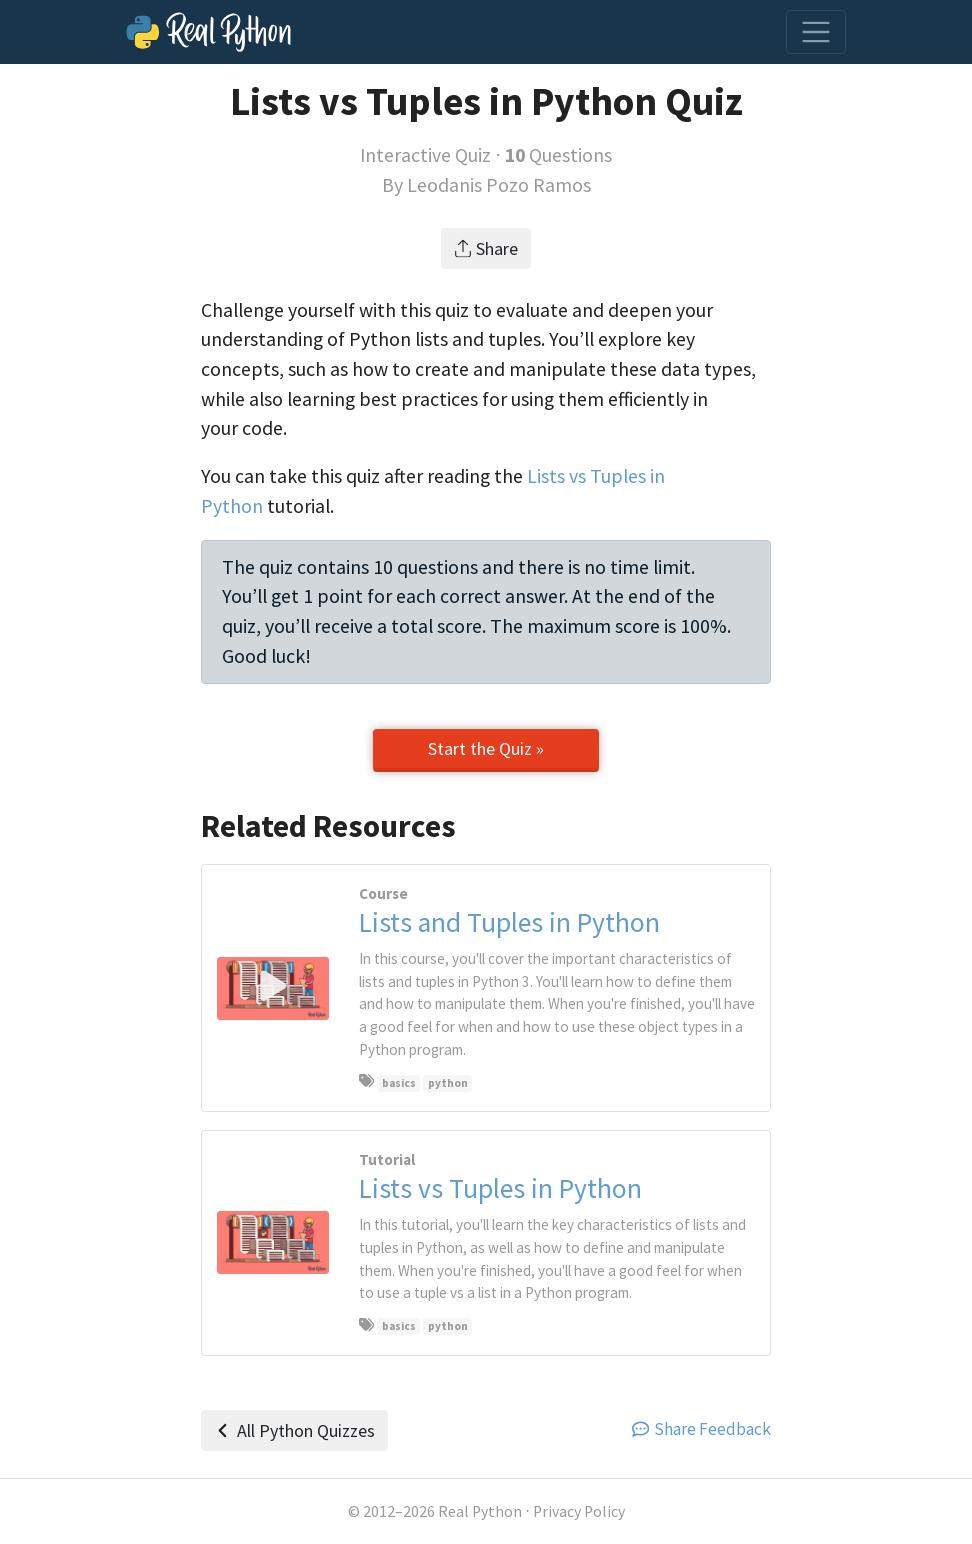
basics (399, 1083)
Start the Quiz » (486, 748)
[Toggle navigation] (816, 32)
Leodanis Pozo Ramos (499, 185)
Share (486, 248)
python (448, 1083)
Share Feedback (701, 1429)
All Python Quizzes (294, 1430)
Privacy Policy (579, 1511)
